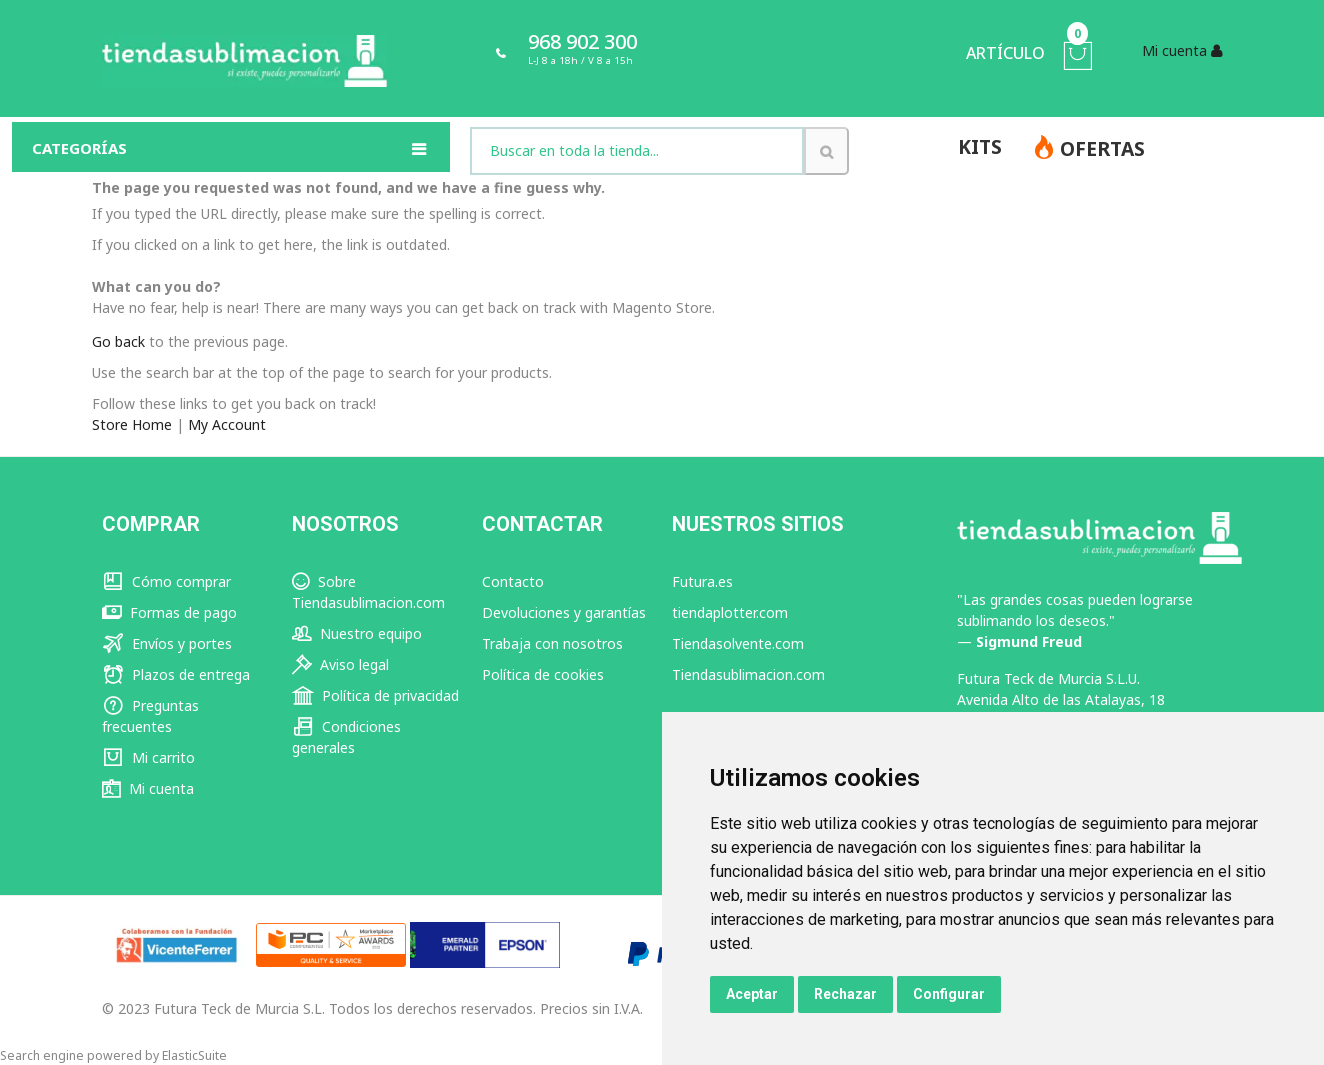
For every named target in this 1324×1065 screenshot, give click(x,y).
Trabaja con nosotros (552, 643)
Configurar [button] (949, 994)
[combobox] (636, 151)
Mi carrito (148, 757)
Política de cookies (543, 674)
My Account (227, 424)
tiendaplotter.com (730, 612)
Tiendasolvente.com (738, 643)
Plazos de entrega (176, 674)
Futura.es (702, 581)
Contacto (513, 581)
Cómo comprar (166, 581)
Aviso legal (340, 664)
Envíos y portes (167, 643)
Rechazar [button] (845, 994)
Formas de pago (169, 612)
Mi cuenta (148, 788)
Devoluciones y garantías (564, 612)
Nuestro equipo (357, 633)
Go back (118, 341)
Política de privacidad (375, 695)
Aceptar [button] (752, 994)
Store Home (132, 424)
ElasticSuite (194, 1055)
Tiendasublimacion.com (748, 674)
